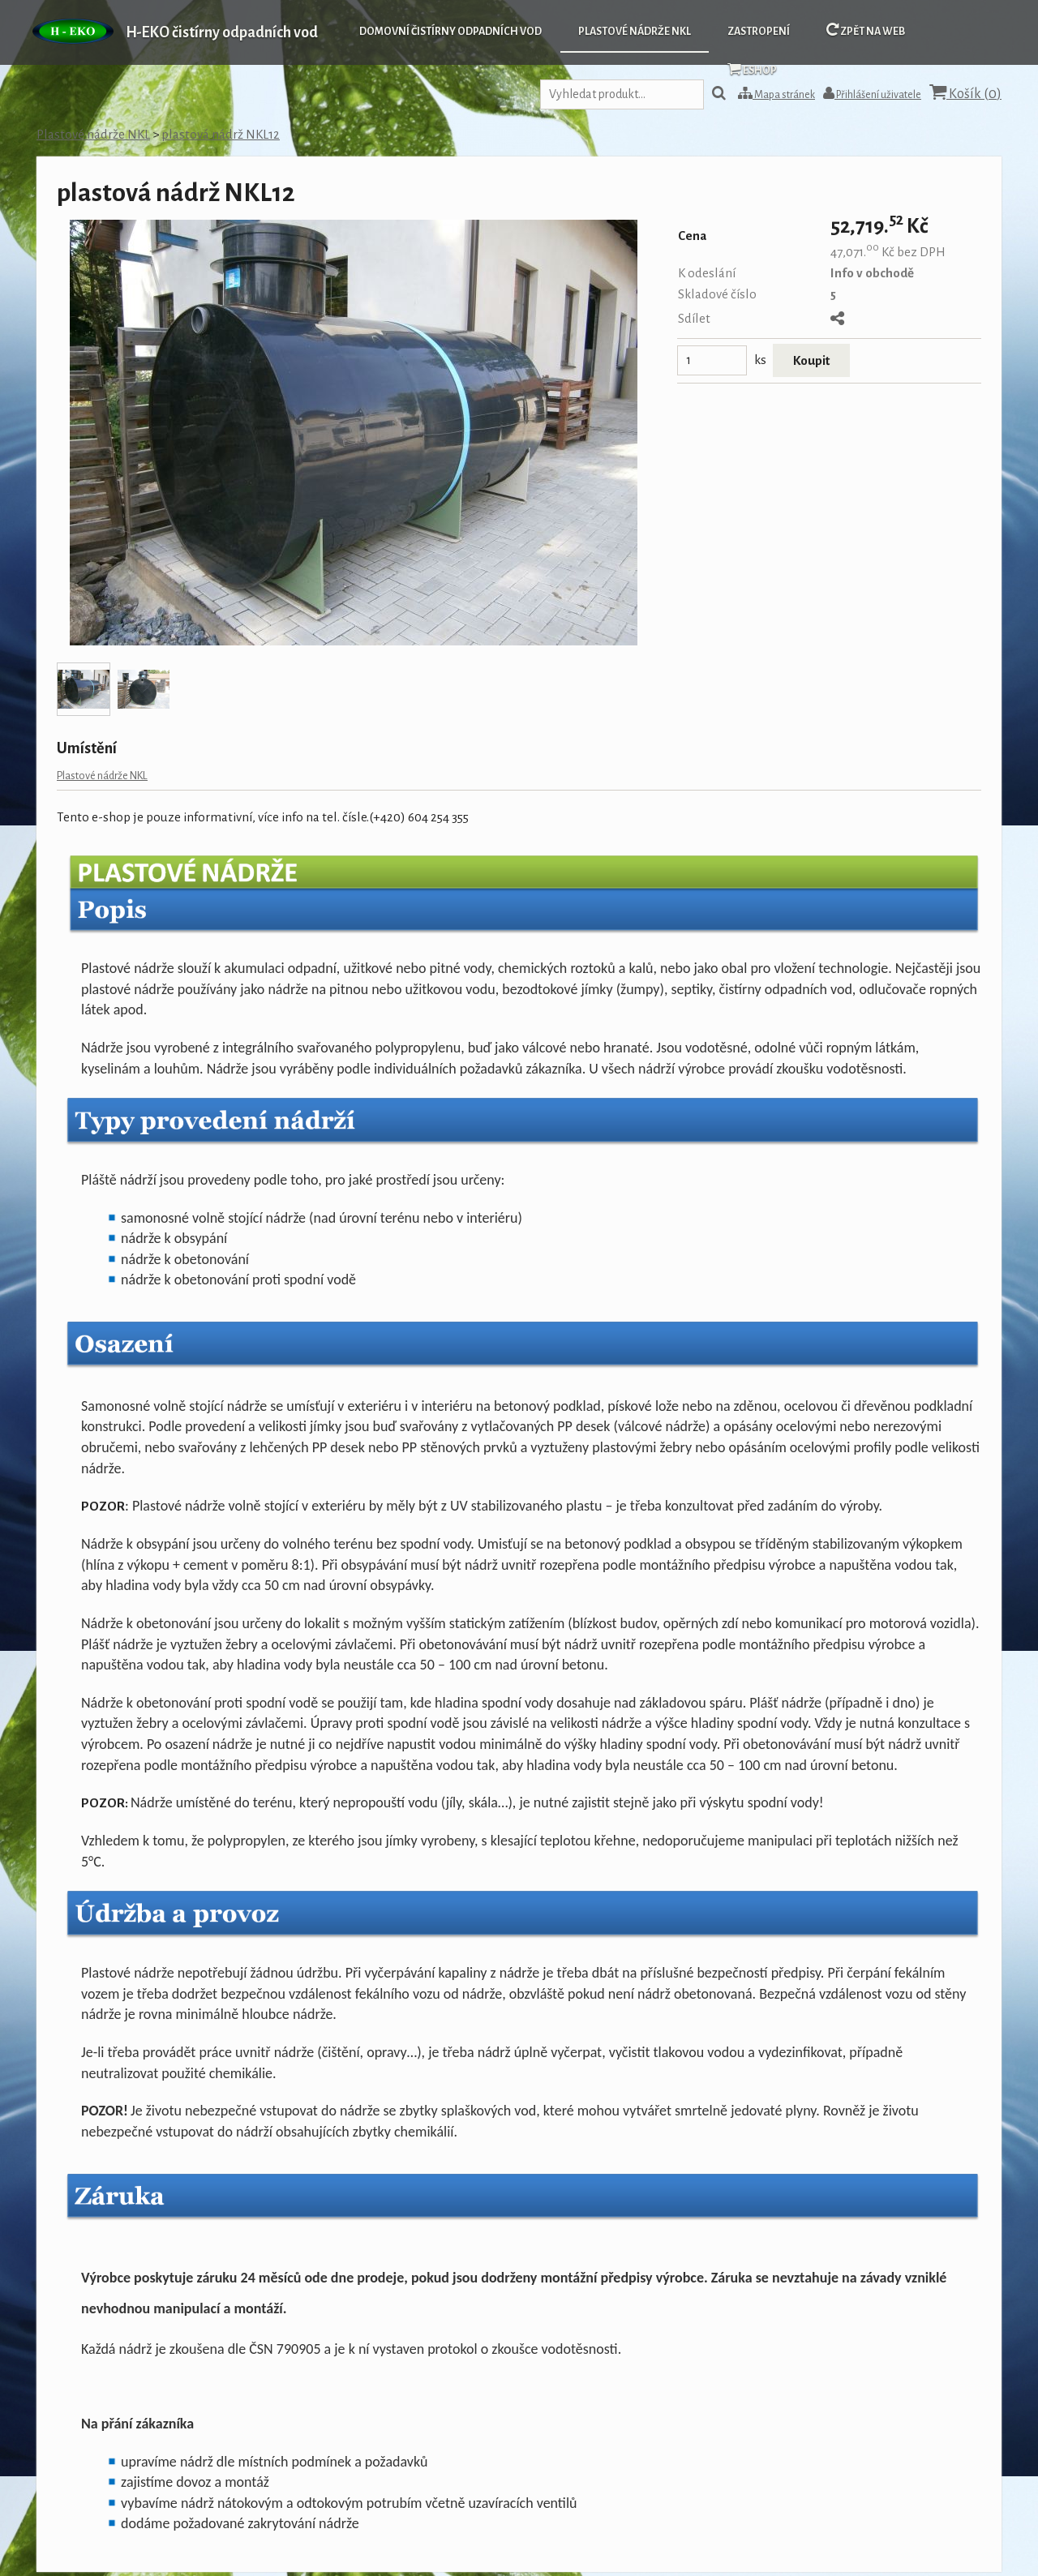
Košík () (965, 93)
